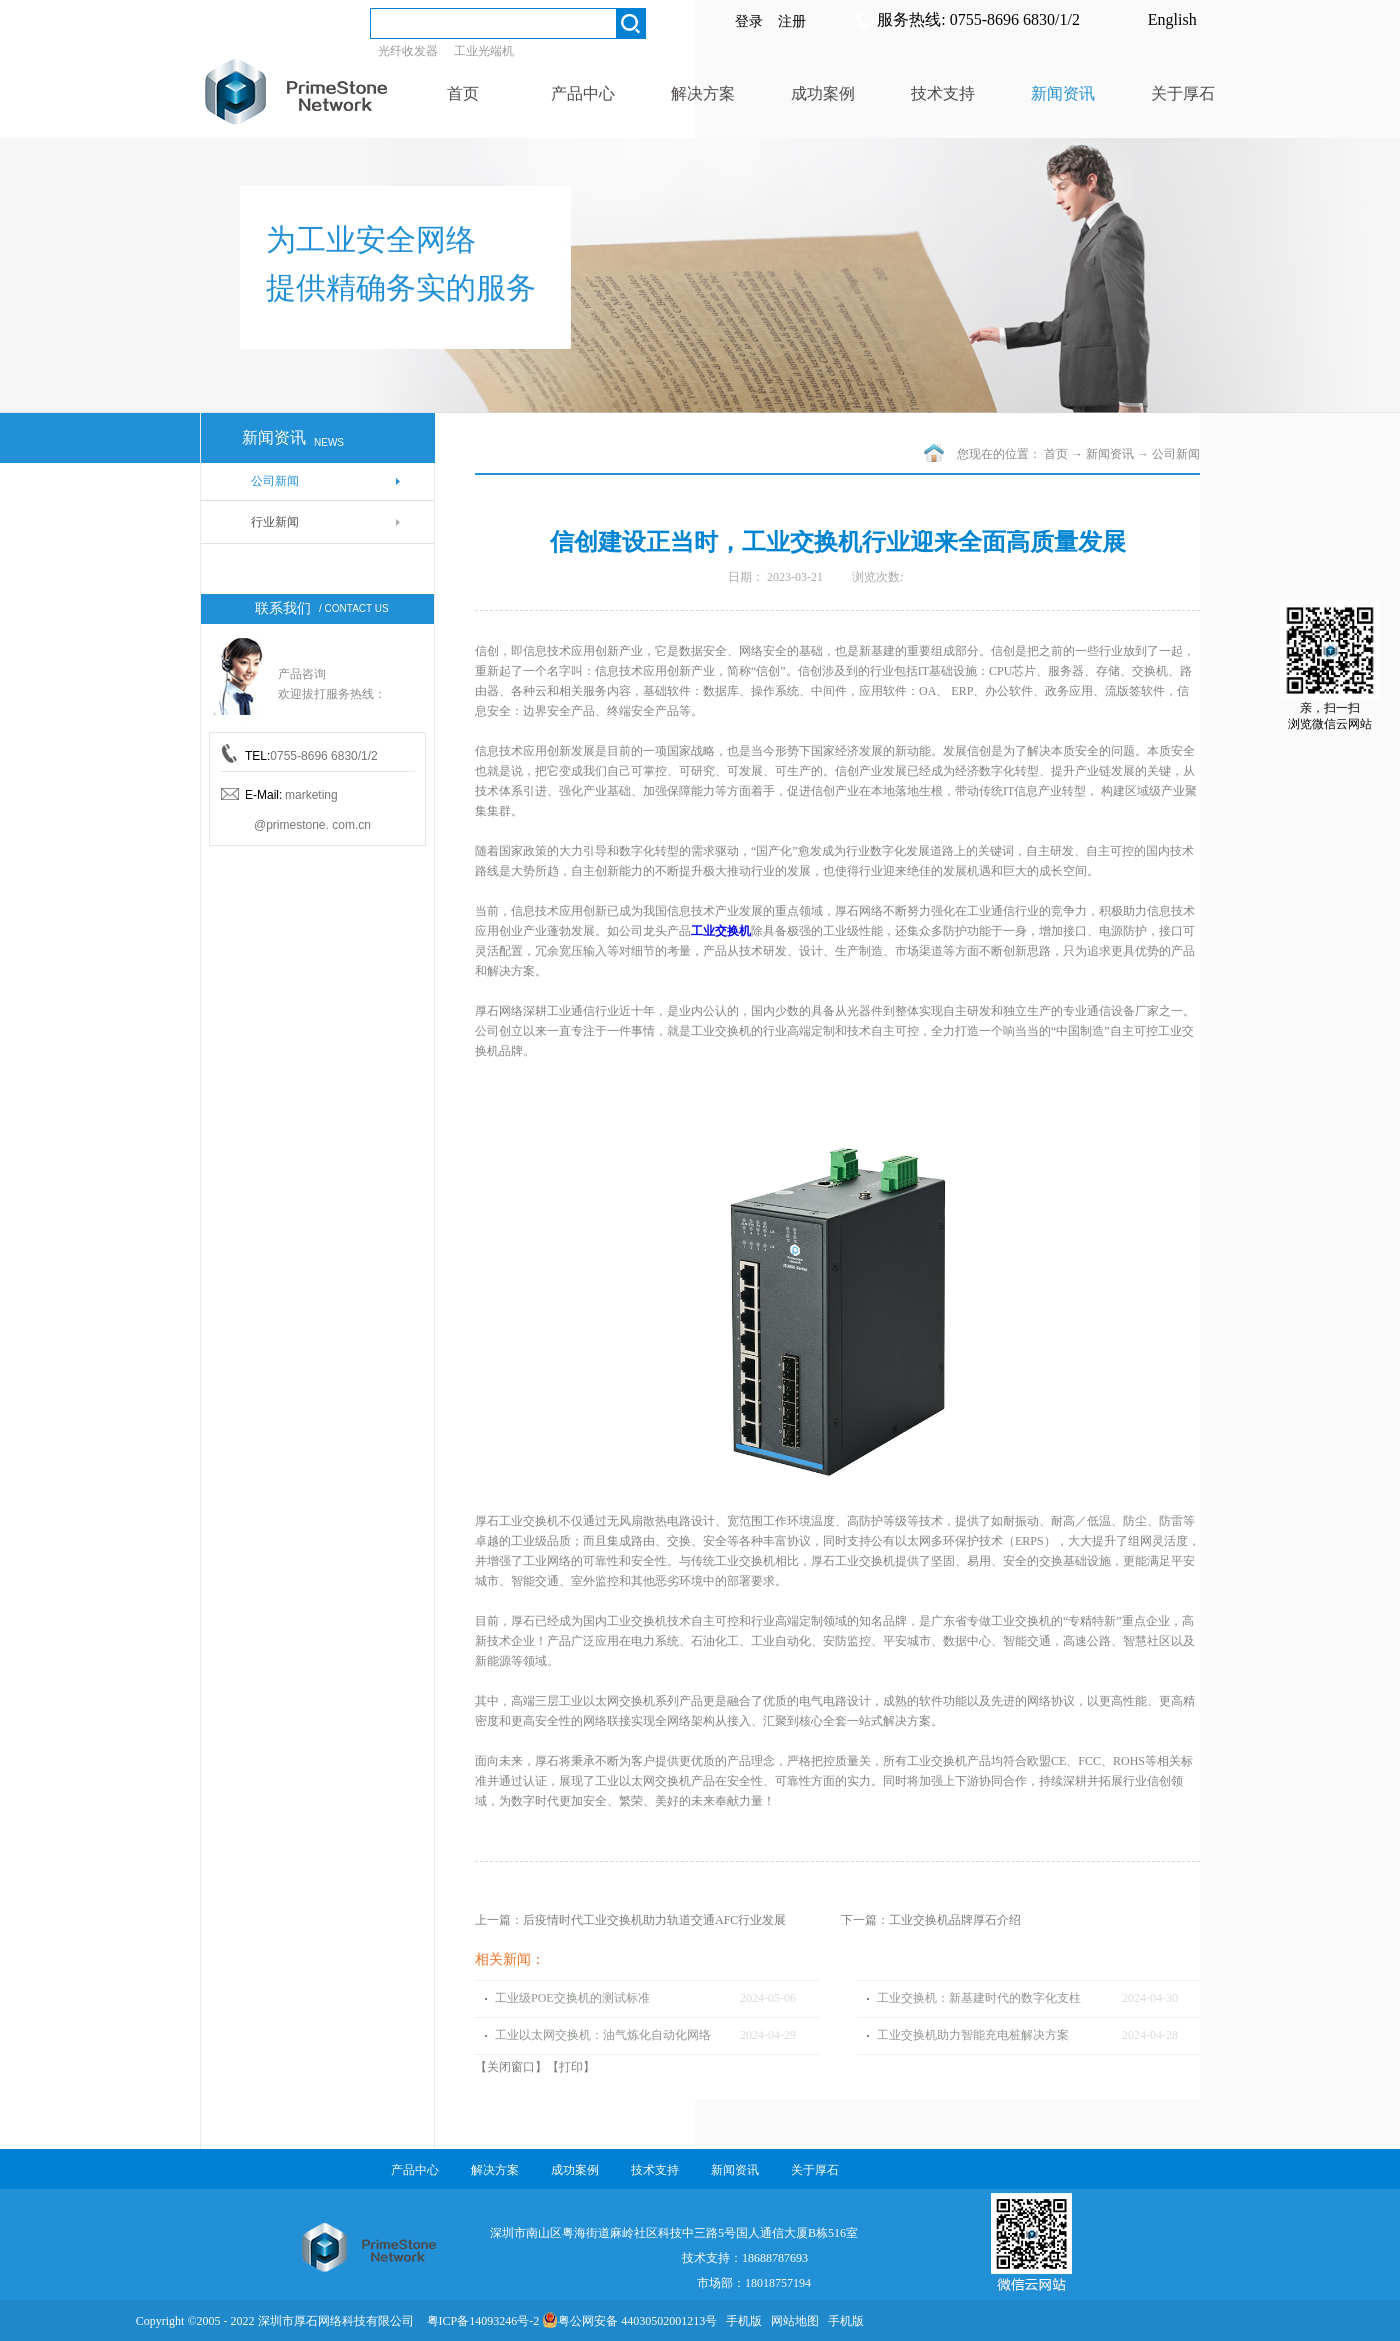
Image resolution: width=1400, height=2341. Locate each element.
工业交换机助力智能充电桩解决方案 (973, 2035)
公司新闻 (1176, 454)
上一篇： (630, 1920)
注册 (792, 21)
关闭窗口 (511, 2067)
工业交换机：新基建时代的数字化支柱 (979, 1998)
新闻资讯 (1110, 454)
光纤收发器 (408, 51)
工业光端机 (484, 51)
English (1172, 19)
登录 (749, 21)
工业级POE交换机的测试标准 (572, 1998)
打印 (571, 2067)
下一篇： (931, 1920)
